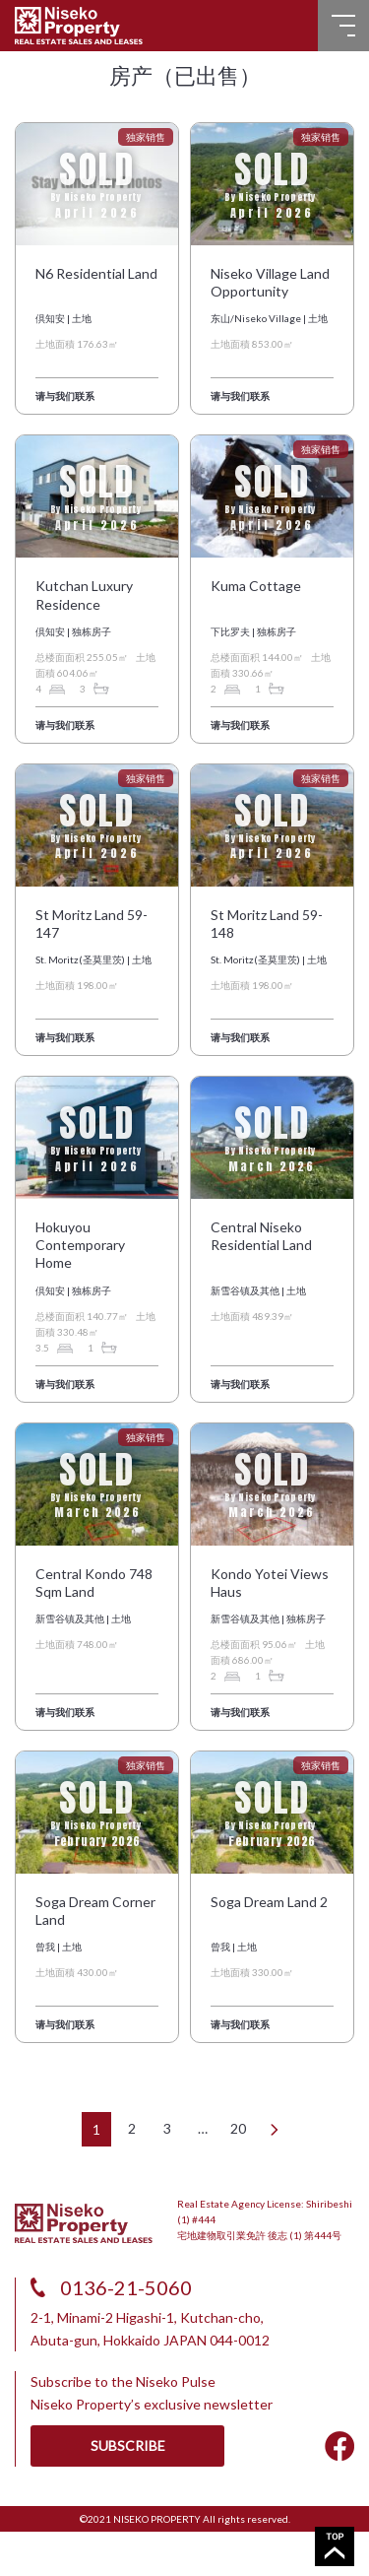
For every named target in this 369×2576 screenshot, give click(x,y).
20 (238, 2128)
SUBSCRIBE (128, 2445)
